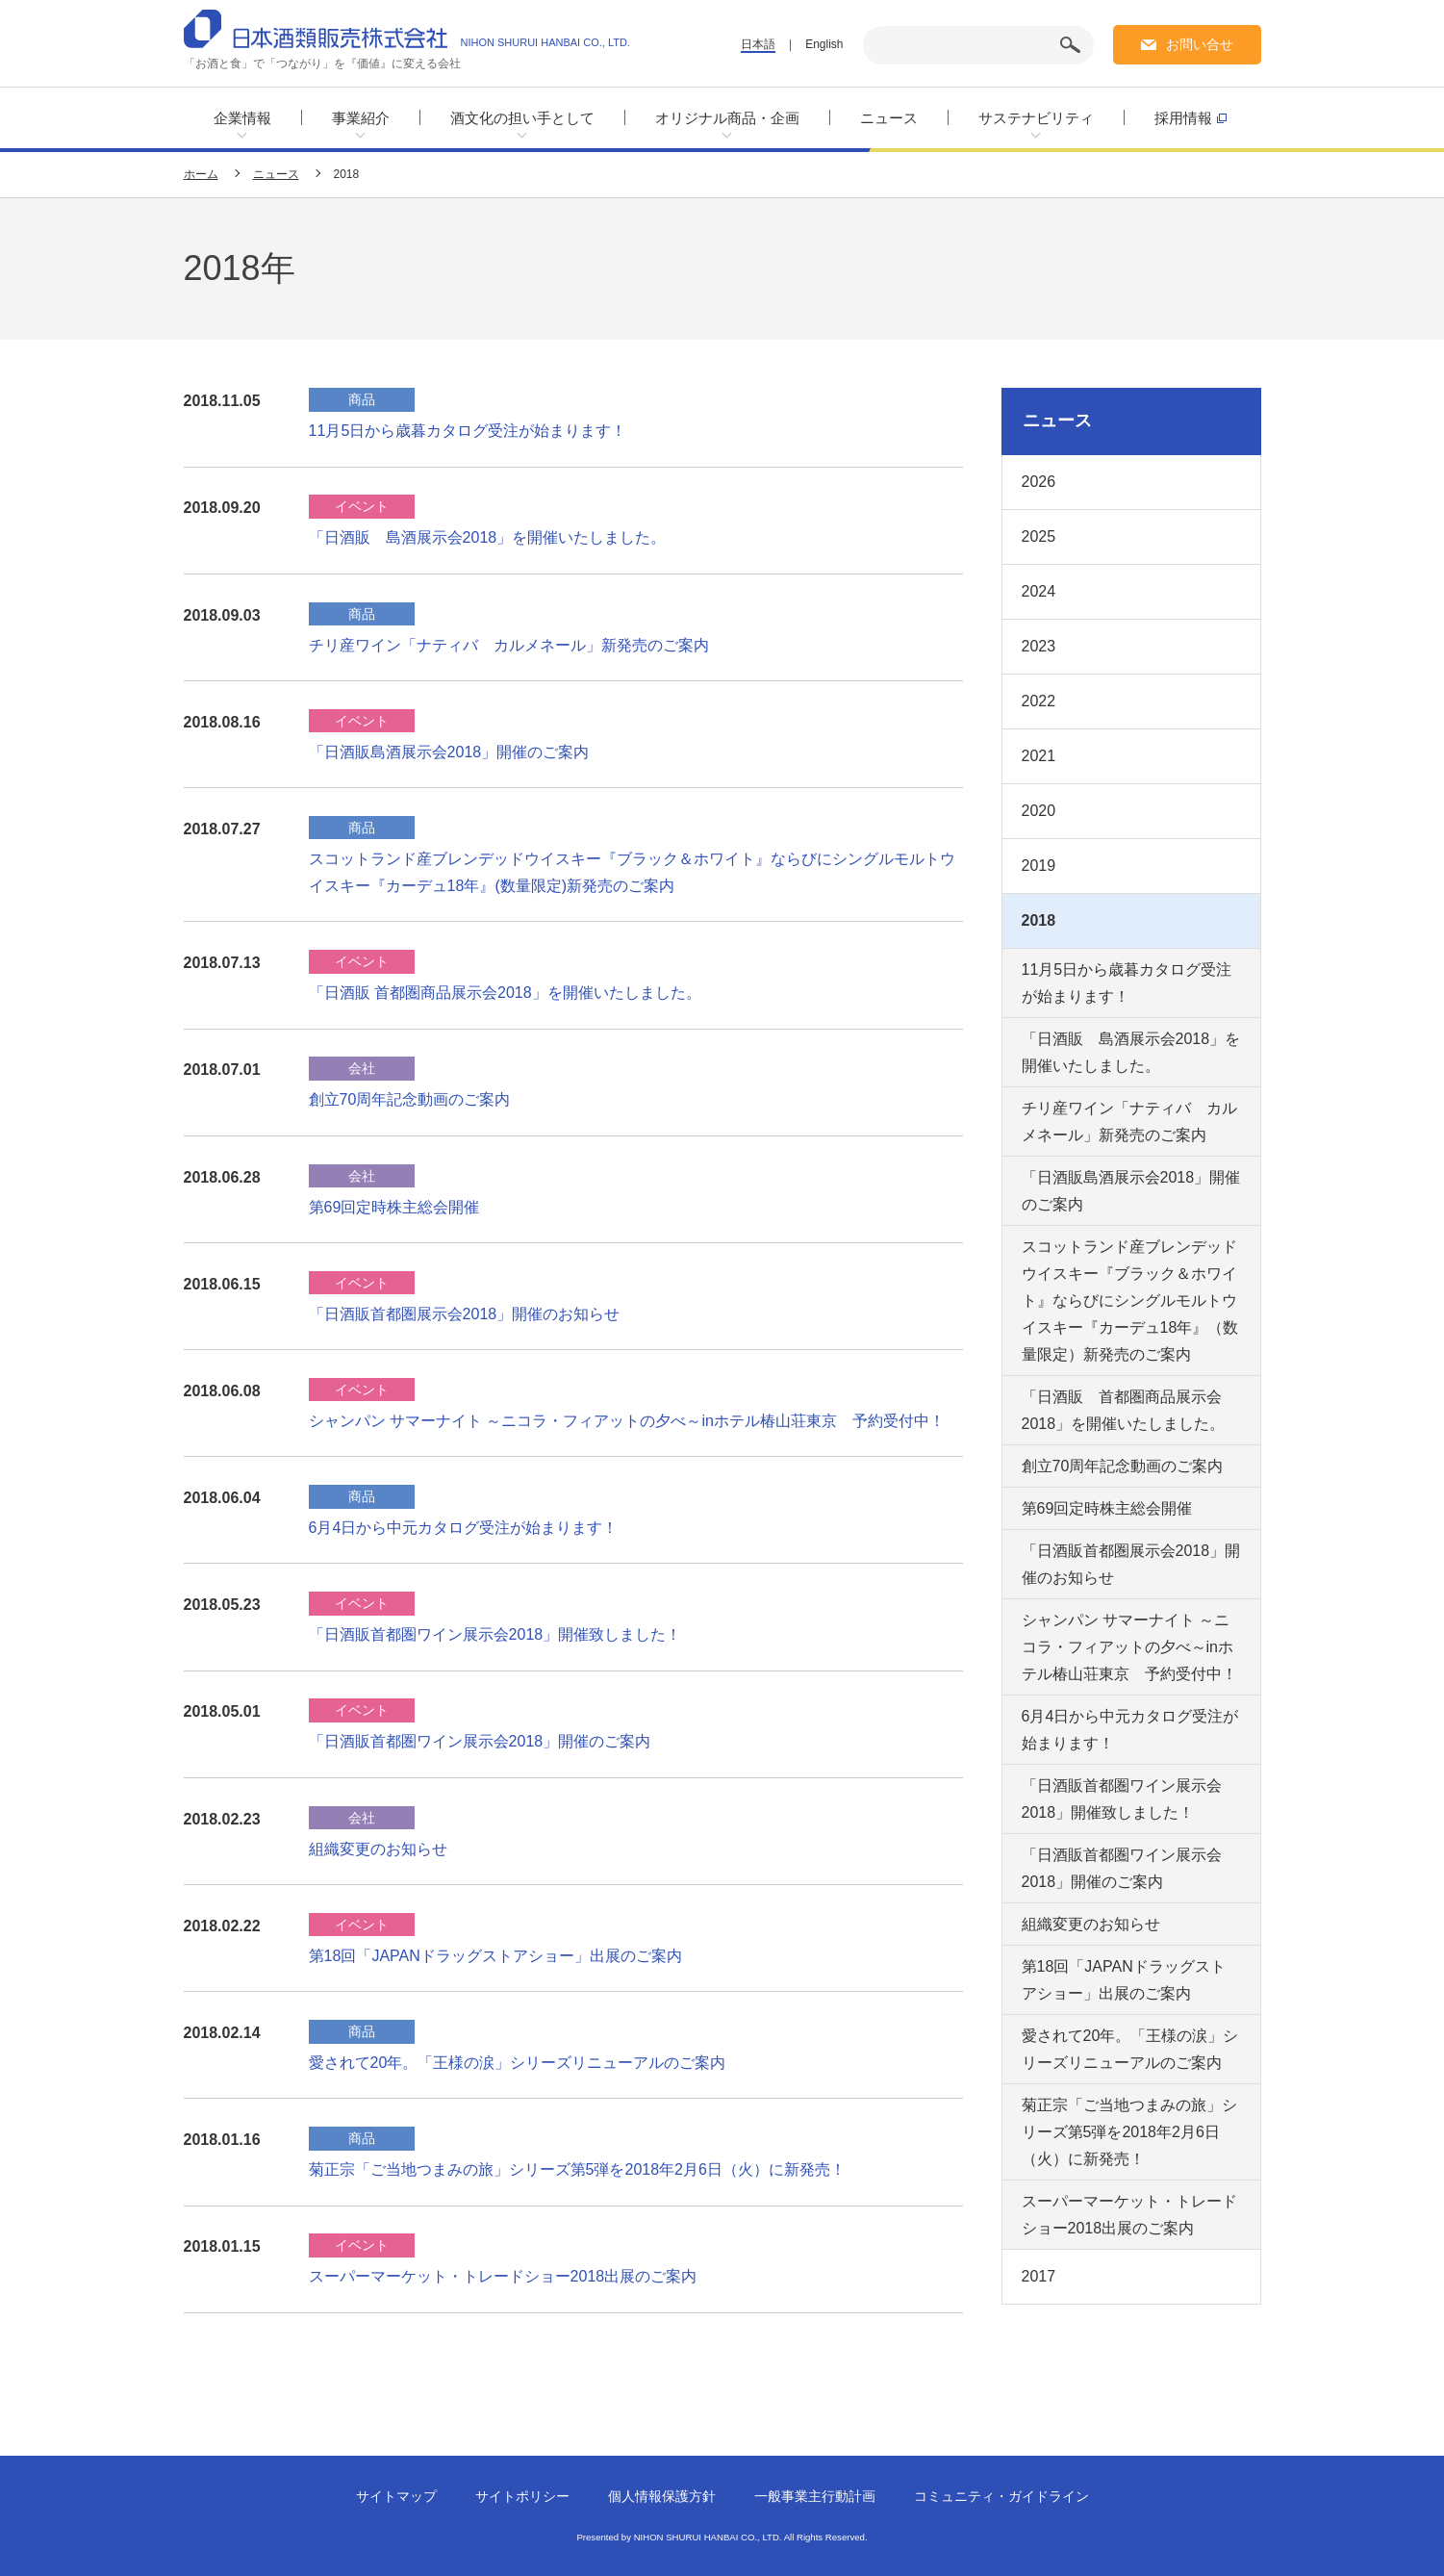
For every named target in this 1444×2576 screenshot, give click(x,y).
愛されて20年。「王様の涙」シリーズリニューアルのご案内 (517, 2062)
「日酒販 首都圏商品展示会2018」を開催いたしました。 (505, 992)
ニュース (889, 118)
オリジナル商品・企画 (727, 118)
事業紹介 (361, 118)
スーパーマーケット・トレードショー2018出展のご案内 (503, 2276)
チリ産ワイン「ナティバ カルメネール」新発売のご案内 (509, 645)
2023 (1039, 646)
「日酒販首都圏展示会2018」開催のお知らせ (465, 1314)
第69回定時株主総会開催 (394, 1207)
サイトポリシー (522, 2496)
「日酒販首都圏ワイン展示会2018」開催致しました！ (495, 1634)
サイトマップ (396, 2496)
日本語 (758, 44)
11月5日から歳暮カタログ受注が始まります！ (468, 430)
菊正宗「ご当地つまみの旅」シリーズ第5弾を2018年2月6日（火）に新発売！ (577, 2169)
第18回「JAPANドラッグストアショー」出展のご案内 (495, 1956)
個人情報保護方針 (662, 2496)
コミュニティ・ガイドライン (1001, 2496)
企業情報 (242, 118)
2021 (1039, 756)
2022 (1039, 701)
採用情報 (1190, 117)
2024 (1039, 591)
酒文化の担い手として (522, 118)
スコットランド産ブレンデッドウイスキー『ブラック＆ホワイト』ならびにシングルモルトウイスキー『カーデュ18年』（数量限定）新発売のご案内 (1130, 1300)
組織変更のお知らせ (378, 1849)
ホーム (201, 174)
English (824, 44)
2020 (1039, 811)
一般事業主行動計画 (814, 2496)
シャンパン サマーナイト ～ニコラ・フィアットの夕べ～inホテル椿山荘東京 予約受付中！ (627, 1421)
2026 (1039, 481)
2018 (1039, 920)
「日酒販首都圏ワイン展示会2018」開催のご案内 (480, 1741)
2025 (1039, 536)
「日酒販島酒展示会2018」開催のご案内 (449, 752)
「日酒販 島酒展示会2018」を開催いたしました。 (488, 537)
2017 (1039, 2276)
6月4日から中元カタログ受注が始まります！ (464, 1527)
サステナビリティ (1036, 118)
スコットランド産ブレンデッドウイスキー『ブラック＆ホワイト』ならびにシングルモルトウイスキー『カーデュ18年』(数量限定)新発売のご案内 (632, 872)
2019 (1039, 865)
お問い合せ (1199, 44)
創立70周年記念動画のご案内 (410, 1099)
